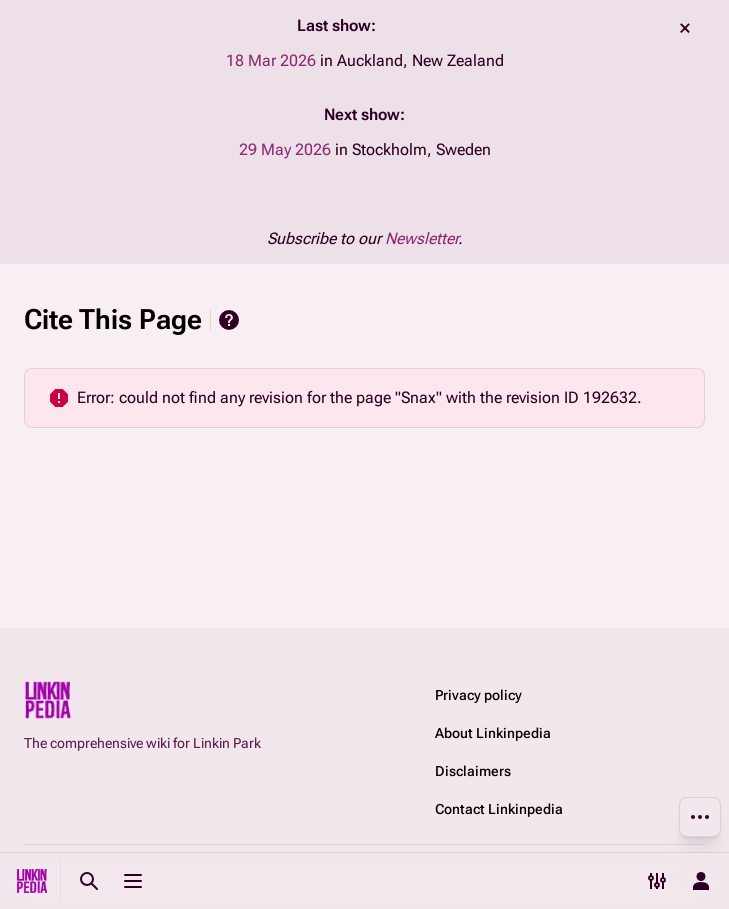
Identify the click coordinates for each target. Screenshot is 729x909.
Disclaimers (473, 771)
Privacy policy (478, 695)
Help (229, 320)
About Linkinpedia (493, 733)
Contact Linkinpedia (499, 809)
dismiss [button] (685, 28)
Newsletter (421, 238)
